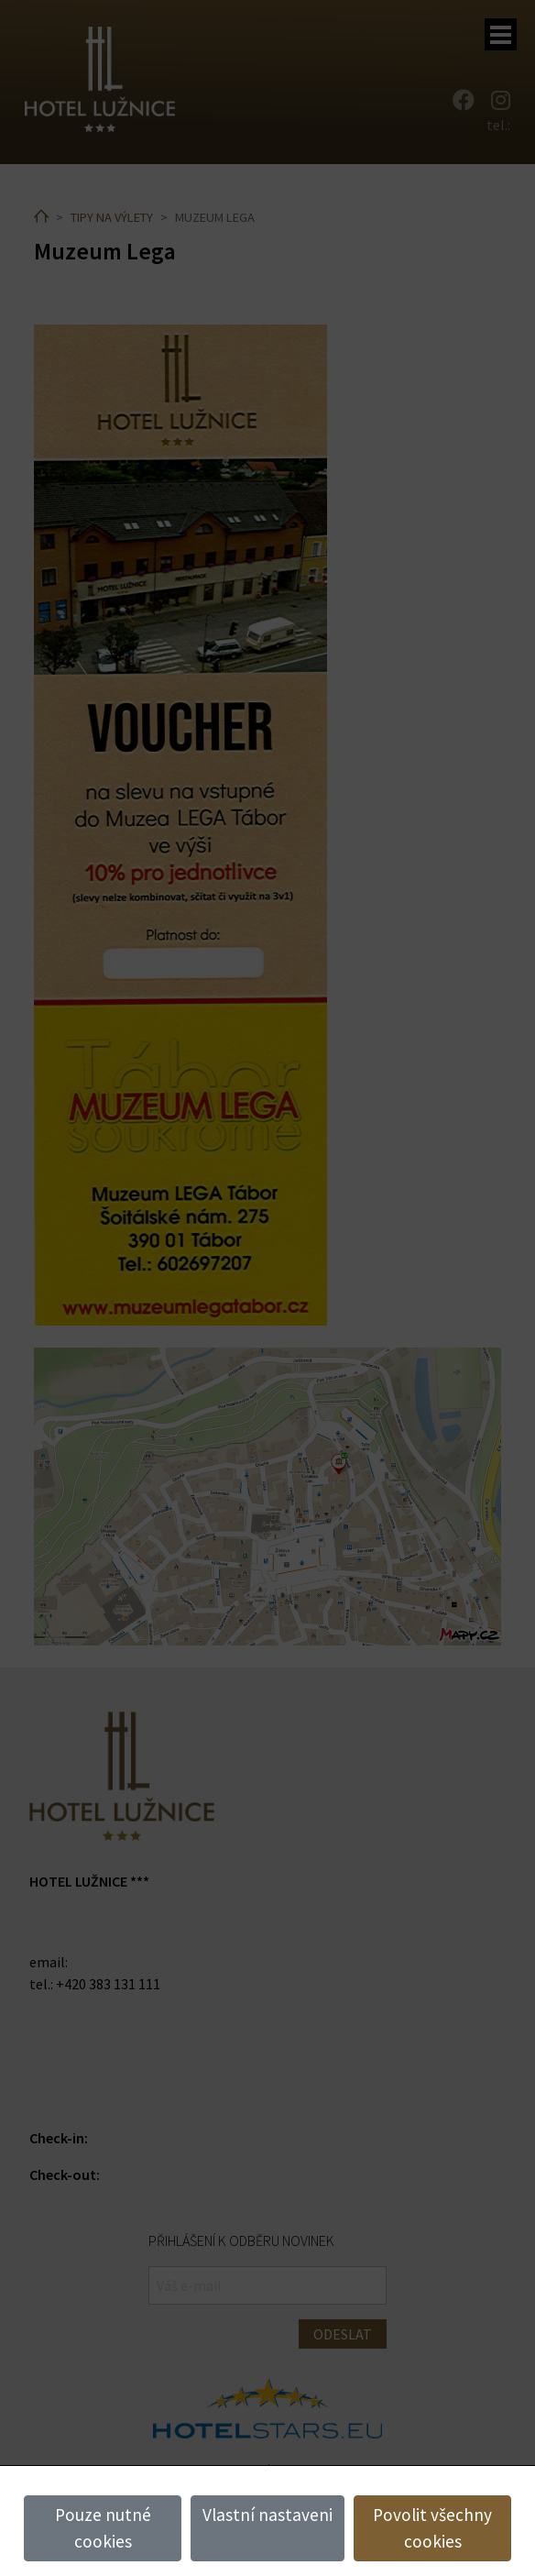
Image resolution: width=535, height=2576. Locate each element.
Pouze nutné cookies (103, 2528)
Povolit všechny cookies (432, 2528)
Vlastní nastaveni (267, 2515)
